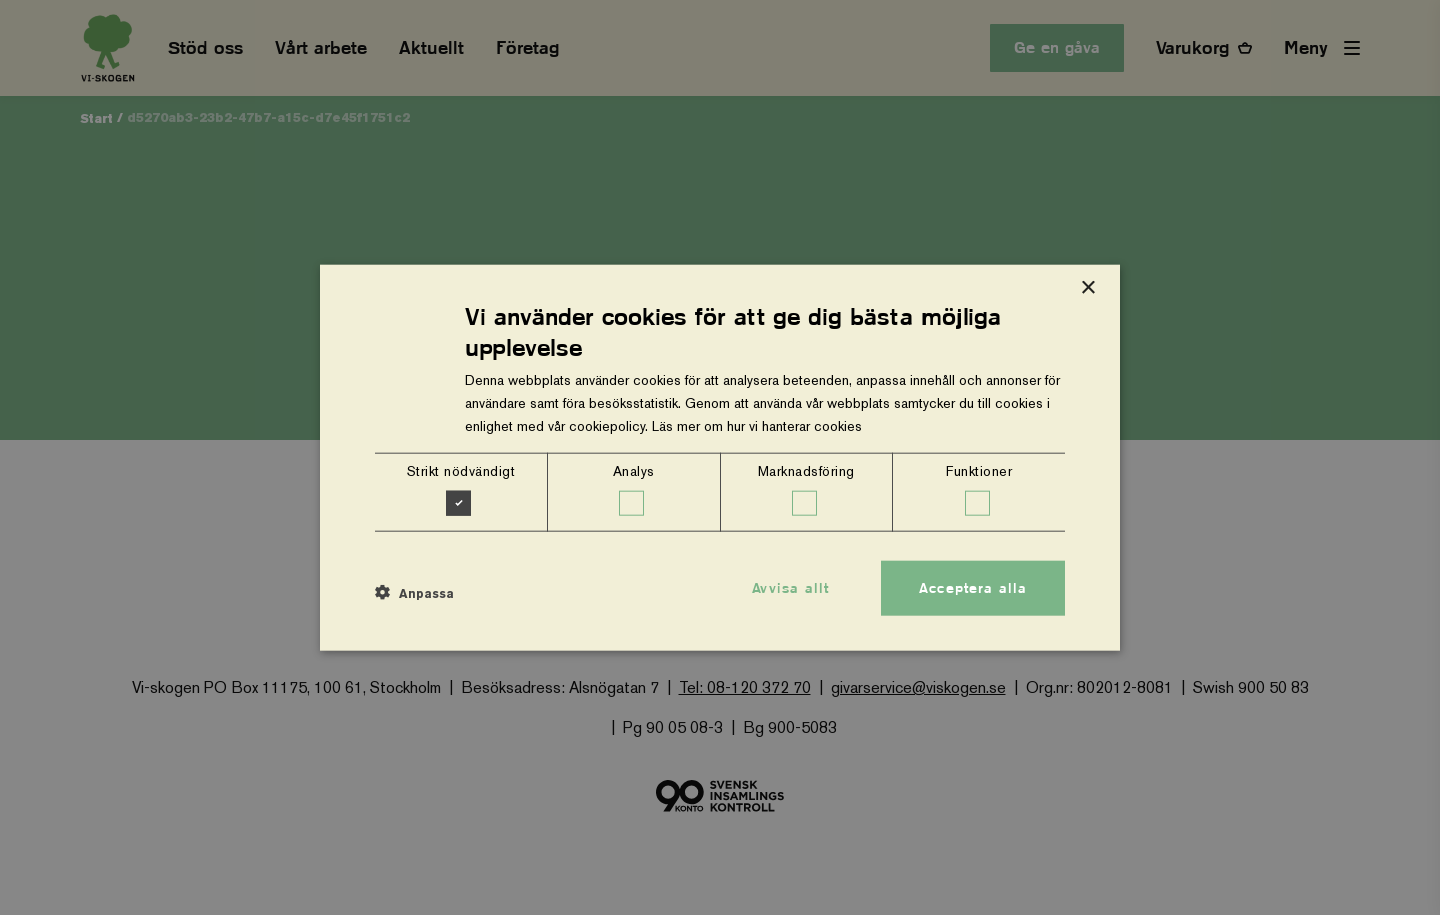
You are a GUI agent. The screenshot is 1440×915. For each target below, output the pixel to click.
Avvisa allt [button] (790, 587)
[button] (414, 593)
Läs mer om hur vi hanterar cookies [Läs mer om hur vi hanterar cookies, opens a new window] (757, 426)
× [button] (1087, 287)
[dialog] (720, 457)
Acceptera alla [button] (973, 587)
